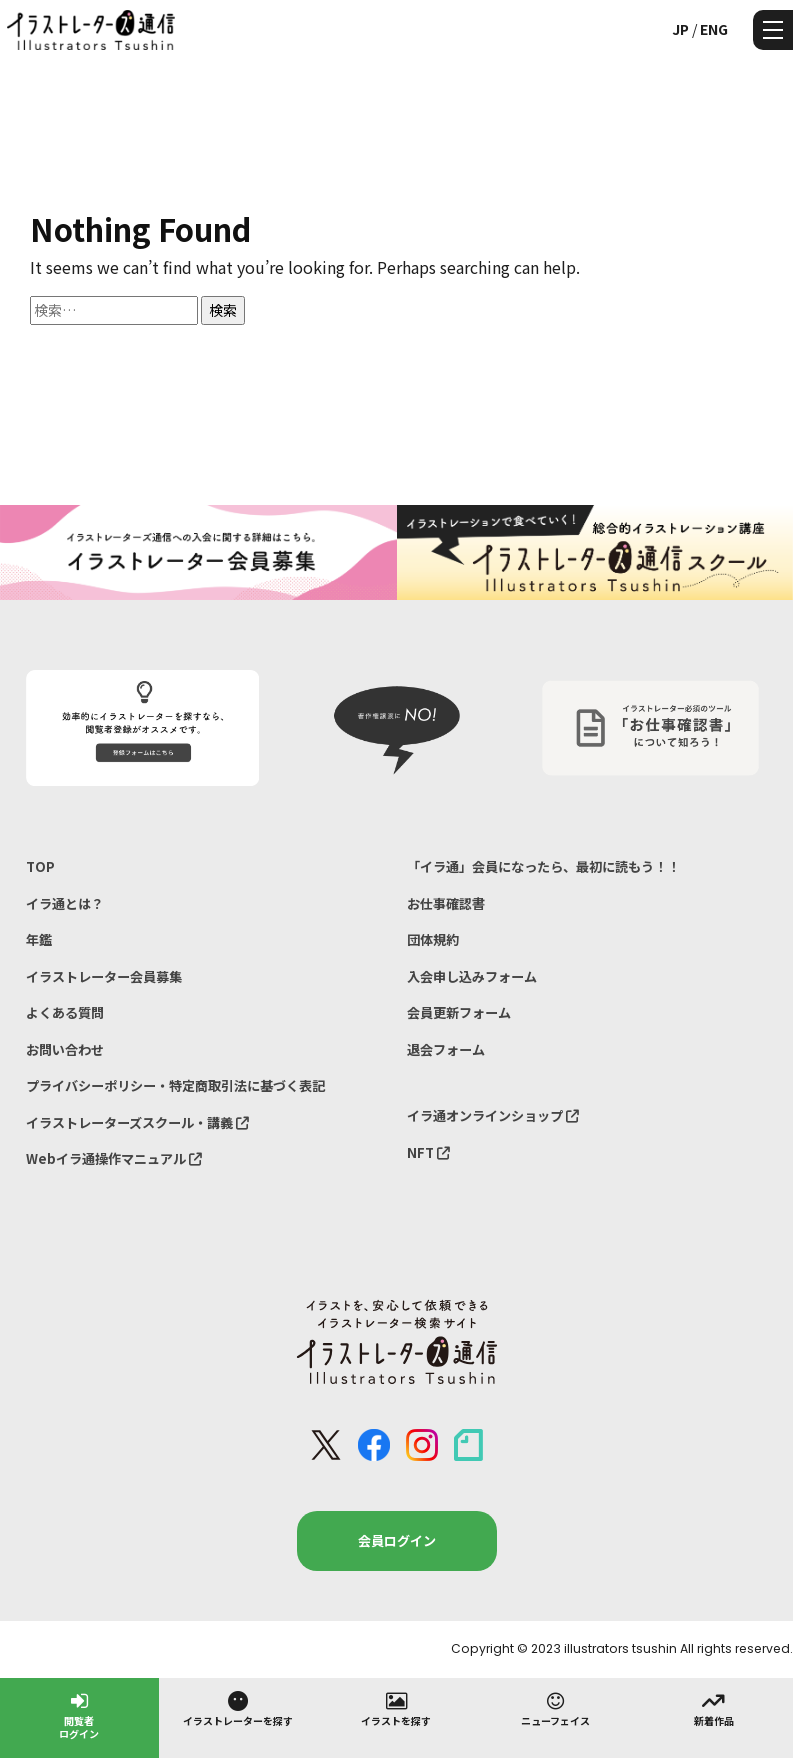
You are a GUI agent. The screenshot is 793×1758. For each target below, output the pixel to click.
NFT (428, 1152)
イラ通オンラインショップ (493, 1115)
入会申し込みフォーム (472, 976)
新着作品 (714, 1708)
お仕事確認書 (446, 903)
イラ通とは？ (65, 903)
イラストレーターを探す (238, 1708)
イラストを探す (396, 1708)
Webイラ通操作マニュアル (114, 1158)
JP (680, 29)
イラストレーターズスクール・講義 (137, 1122)
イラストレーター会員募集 (104, 976)
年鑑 (39, 939)
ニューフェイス (555, 1708)
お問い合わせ (65, 1049)
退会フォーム (446, 1049)
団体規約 (433, 939)
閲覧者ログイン (79, 1714)
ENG (714, 29)
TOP (40, 866)
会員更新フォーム (459, 1012)
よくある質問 (65, 1012)
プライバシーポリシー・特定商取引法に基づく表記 (175, 1085)
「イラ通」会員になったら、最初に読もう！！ (543, 866)
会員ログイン (397, 1540)
